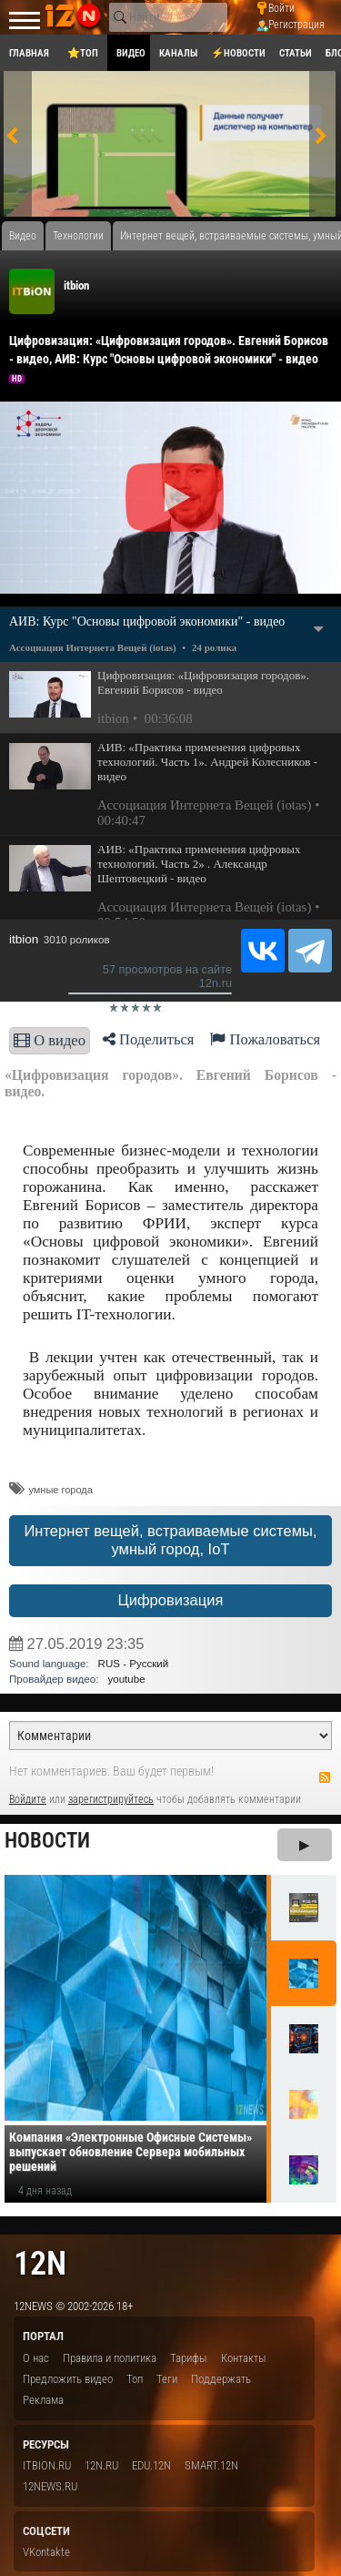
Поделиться (149, 1039)
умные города (60, 1489)
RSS (324, 1777)
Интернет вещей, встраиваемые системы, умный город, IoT (170, 1540)
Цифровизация (170, 1600)
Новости (47, 1840)
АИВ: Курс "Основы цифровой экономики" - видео (147, 621)
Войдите (27, 1799)
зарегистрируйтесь (111, 1799)
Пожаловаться (265, 1039)
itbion (76, 285)
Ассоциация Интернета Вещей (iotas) (92, 647)
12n (40, 2263)
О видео (49, 1040)
